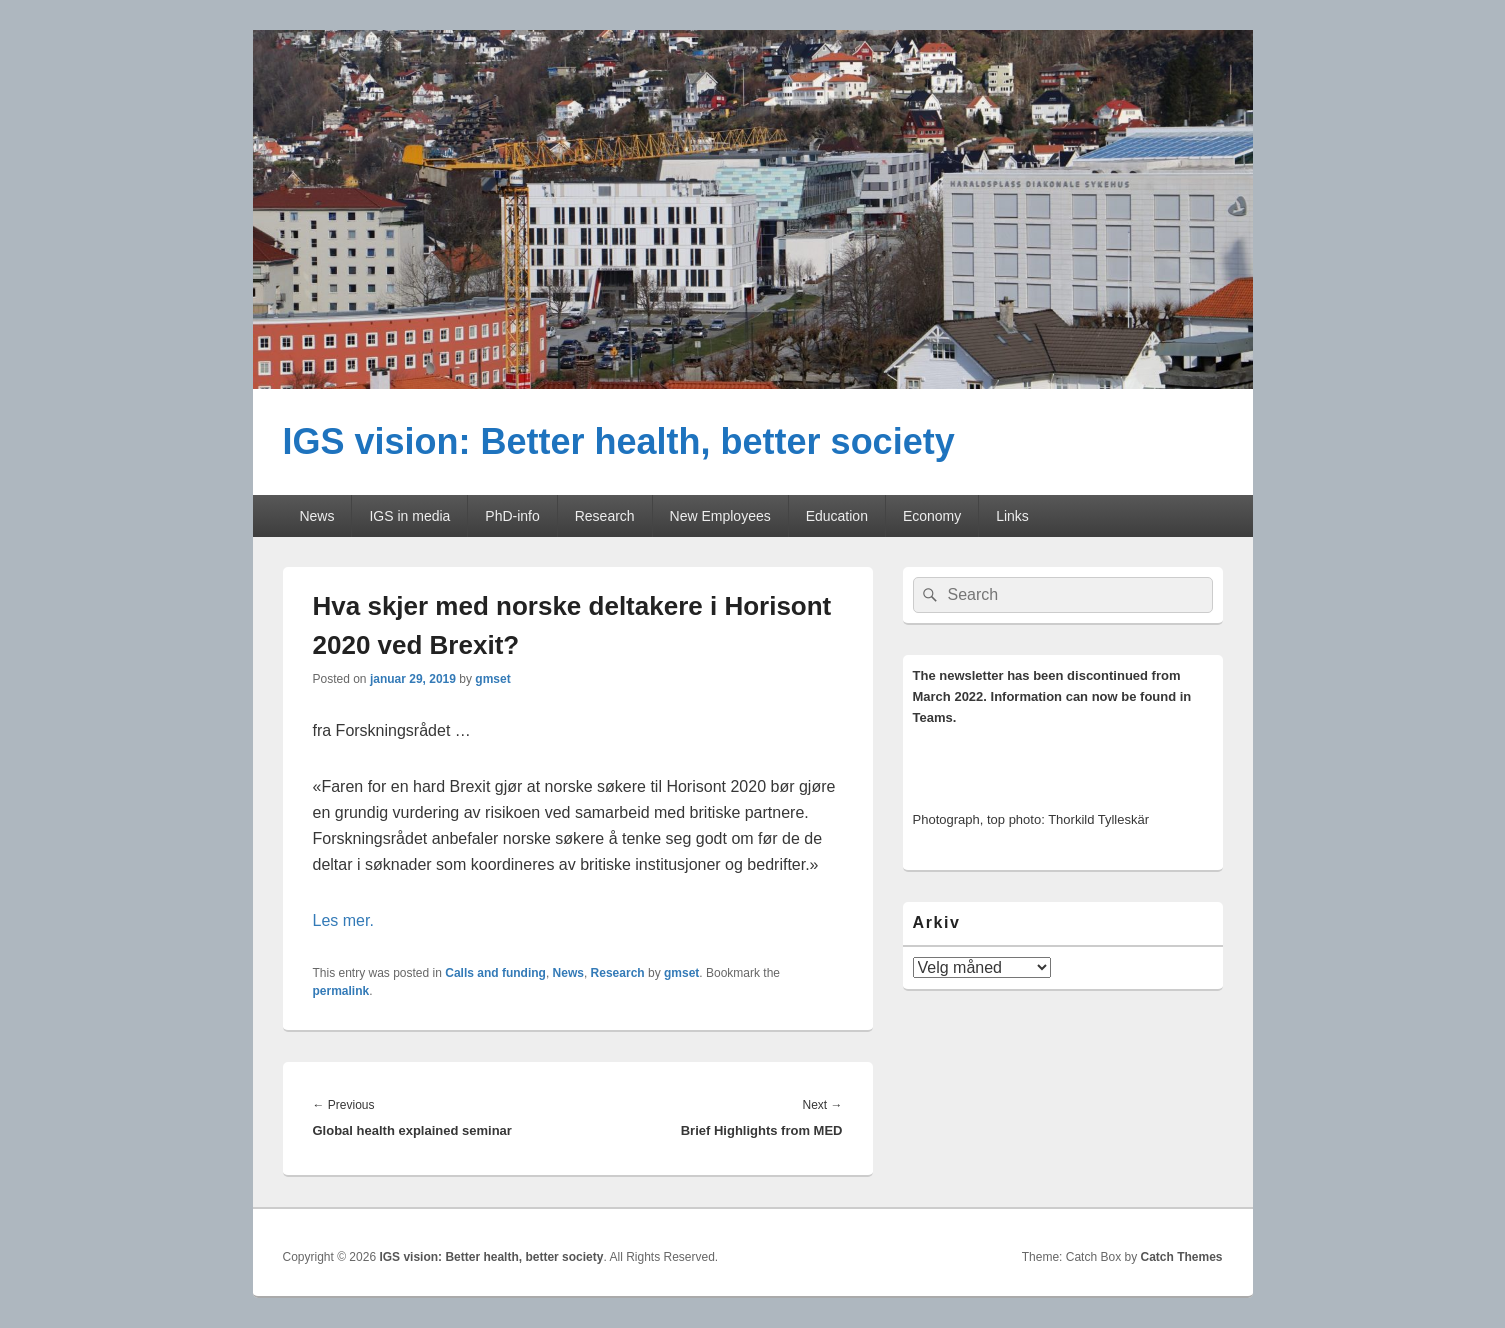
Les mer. (343, 920)
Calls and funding (495, 973)
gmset (492, 679)
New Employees (720, 516)
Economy (932, 516)
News (316, 516)
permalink (341, 991)
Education (837, 516)
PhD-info (512, 516)
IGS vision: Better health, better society (619, 441)
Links (1012, 516)
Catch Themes (1181, 1257)
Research (605, 516)
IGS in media (409, 516)
